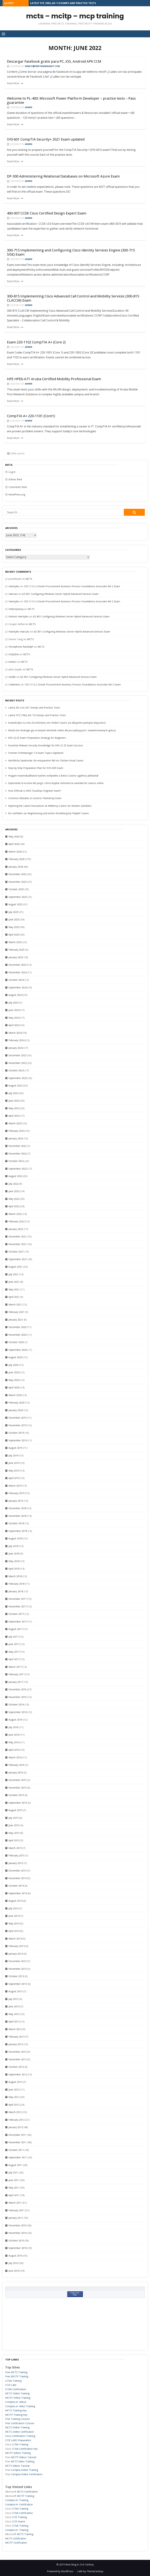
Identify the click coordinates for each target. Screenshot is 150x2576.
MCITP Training (25, 2495)
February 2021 (16, 1312)
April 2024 (14, 1025)
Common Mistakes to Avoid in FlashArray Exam (34, 798)
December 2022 (17, 1146)
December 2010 (17, 2225)
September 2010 (17, 2248)
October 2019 (16, 1432)
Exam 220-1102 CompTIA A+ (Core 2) (36, 342)
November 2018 (17, 1515)
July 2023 (13, 1093)
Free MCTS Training (16, 2372)
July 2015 (13, 1817)
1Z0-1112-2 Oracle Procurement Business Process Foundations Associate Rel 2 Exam (72, 586)
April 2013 (14, 2021)
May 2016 (14, 1742)
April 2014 (14, 1931)
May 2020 (14, 1379)
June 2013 (14, 2006)
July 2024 (13, 1002)
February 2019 (16, 1493)
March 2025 (15, 942)
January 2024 (15, 1047)
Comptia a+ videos (15, 2402)
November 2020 (17, 1334)
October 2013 (16, 1976)
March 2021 (15, 1304)
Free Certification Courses (19, 2423)
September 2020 (17, 1349)
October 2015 (16, 1795)
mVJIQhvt (13, 654)
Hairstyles (13, 586)
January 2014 (15, 1953)
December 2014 (17, 1870)
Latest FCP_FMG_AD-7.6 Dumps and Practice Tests (37, 715)
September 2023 (17, 1078)
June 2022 (14, 1191)
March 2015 (15, 1847)
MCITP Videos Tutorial (23, 2457)
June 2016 (14, 1734)
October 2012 (16, 2066)
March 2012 (15, 2112)
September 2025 (17, 896)
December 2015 (17, 1780)
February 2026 (16, 859)
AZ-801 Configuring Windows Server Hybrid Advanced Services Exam (60, 593)
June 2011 (14, 2180)
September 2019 (17, 1440)
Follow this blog (74, 2294)
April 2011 (14, 2195)
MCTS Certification (27, 2491)
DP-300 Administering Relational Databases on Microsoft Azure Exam (63, 176)
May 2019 (14, 1470)
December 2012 (17, 2051)
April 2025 (14, 934)
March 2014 (15, 1938)
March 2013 (15, 2029)
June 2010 (14, 2270)
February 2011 (16, 2210)
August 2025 (15, 904)
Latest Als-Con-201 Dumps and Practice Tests (34, 707)
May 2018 (14, 1561)
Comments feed (17, 486)
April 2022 (14, 1206)
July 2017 (13, 1636)
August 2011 (15, 2164)
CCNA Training (13, 2380)
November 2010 (17, 2232)
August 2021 (15, 1266)
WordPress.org (16, 494)
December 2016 (17, 1689)
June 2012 (14, 2089)
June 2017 (14, 1644)
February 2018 (16, 1583)
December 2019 (17, 1417)
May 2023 (14, 1108)
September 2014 (17, 1893)
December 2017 (17, 1598)
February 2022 (16, 1221)
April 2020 (14, 1387)
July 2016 (13, 1727)
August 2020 (15, 1357)
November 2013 (17, 1968)
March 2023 (15, 1123)
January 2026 (15, 866)
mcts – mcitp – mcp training (75, 16)
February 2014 (16, 1946)
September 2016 (17, 1712)
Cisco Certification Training (20, 2436)
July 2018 (13, 1546)
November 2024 (17, 972)
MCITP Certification (16, 2542)
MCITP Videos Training (18, 2453)
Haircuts (13, 593)
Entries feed (15, 479)
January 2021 (15, 1319)
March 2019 (15, 1485)
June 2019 (14, 1463)
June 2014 (14, 1915)
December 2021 (17, 1236)
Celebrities (14, 684)
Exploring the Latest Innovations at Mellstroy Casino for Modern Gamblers (50, 805)
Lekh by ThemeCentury (90, 2571)
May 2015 (14, 1832)
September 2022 (17, 1168)
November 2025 (17, 881)
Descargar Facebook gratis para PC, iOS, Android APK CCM (54, 61)
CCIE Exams (18, 2521)
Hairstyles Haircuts (18, 631)
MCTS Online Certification (19, 2431)
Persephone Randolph (20, 646)
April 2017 (14, 1659)
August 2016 (15, 1719)
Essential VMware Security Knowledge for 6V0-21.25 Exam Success (45, 745)
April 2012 (14, 2104)
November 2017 (17, 1606)
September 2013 (17, 1983)
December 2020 (17, 1327)
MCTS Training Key (16, 2410)
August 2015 (15, 1810)
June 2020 (14, 1372)
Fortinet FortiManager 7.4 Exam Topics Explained (35, 752)
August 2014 (15, 1900)
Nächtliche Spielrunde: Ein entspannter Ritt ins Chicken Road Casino (45, 760)
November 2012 (17, 2059)
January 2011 (15, 2217)
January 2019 (15, 1500)
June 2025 (14, 919)
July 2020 (13, 1364)
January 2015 (15, 1863)
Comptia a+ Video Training (20, 2406)
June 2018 (14, 1553)
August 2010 (15, 2255)
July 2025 (13, 911)
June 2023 (14, 1100)
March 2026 (15, 851)
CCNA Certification (15, 2389)
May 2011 (14, 2187)
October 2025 (16, 889)
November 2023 (17, 1062)
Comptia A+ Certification (19, 2504)
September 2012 (17, 2074)
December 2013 (17, 1961)
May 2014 (14, 1923)
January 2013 (15, 2044)
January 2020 (15, 1410)
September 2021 (17, 1259)
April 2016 (14, 1749)
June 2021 (14, 1281)
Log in (11, 471)
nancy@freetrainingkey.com (42, 66)
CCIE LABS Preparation (18, 2440)
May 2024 (14, 1017)
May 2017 (14, 1651)
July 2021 (13, 1274)
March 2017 (15, 1666)
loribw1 (12, 661)
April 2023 (14, 1115)
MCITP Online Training (17, 2397)
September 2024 (17, 987)
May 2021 (14, 1289)
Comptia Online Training (24, 2470)
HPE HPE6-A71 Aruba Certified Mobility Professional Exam (54, 379)
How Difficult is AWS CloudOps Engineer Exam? (34, 790)
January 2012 (15, 2127)
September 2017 (17, 1621)
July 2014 (13, 1908)
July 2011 (13, 2172)
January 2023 (15, 1138)
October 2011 (16, 2149)
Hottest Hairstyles (18, 616)
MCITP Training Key (16, 2414)
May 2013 (14, 2014)
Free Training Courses (17, 2419)
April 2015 (14, 1840)
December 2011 (17, 2134)
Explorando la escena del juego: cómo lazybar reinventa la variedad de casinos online (56, 783)
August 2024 (15, 995)
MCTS (28, 578)
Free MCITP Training (16, 2376)
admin (28, 107)
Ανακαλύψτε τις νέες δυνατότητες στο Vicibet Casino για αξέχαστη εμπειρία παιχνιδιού (57, 722)
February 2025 (16, 949)
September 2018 (17, 1530)
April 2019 (14, 1478)
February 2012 (16, 2119)
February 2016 (16, 1764)
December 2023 (17, 1055)
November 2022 (17, 1153)
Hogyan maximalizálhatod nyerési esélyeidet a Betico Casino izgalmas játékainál (53, 775)
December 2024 (17, 964)
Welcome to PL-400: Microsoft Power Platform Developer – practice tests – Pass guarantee (71, 100)
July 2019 (13, 1455)
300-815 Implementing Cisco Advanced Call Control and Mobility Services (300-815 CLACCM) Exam (73, 298)
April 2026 (14, 844)
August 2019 (15, 1447)
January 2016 (15, 1772)
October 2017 (16, 1614)
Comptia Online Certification (26, 2474)
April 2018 (14, 1568)
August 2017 (15, 1629)
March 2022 (15, 1213)
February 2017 (16, 1674)
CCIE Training (19, 2517)
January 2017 (15, 1681)
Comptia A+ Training (16, 2500)
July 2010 (13, 2263)
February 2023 (16, 1130)
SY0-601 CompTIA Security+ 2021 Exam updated (46, 139)
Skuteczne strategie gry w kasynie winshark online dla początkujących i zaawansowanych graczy (62, 730)
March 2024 (15, 1032)
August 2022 (15, 1176)
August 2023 (15, 1085)
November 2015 (17, 1787)
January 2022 (15, 1228)
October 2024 (16, 979)
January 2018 (15, 1591)
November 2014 (17, 1878)
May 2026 (14, 836)
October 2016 (16, 1704)
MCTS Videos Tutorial (17, 2465)
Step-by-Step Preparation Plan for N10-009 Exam (35, 768)
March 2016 (15, 1757)
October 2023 (16, 1070)
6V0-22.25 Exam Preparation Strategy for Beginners (37, 737)
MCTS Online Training (17, 2393)
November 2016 (17, 1696)
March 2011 (15, 2202)
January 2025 (15, 957)
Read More (13, 83)
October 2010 (16, 2240)
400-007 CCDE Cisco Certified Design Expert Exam (46, 213)
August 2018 (15, 1538)
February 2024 (16, 1040)
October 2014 (16, 1885)
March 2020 (15, 1395)
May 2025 (14, 927)
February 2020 (16, 1402)
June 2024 (14, 1010)
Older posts (17, 453)
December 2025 (17, 874)
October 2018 (16, 1523)
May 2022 (14, 1198)
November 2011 (17, 2142)
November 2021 (17, 1244)
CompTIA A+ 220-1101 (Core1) (31, 416)
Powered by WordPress (60, 2571)
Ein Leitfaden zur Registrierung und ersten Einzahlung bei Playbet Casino (48, 813)
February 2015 (16, 1855)
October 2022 (16, 1161)
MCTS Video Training (22, 2461)
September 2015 (17, 1802)
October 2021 (16, 1251)
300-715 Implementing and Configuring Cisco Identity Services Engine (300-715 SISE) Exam (71, 252)
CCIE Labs (10, 2385)
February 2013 (16, 2036)
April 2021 (14, 1296)
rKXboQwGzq (15, 608)
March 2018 (15, 1576)
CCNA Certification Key (25, 2448)
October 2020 (16, 1342)
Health (12, 676)
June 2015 (14, 1825)
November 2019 (17, 1425)
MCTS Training (25, 2534)
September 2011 (17, 2157)
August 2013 (15, 1991)
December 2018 (17, 1508)
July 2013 (13, 1998)
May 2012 (14, 2097)
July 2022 (13, 1183)
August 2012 (15, 2082)
